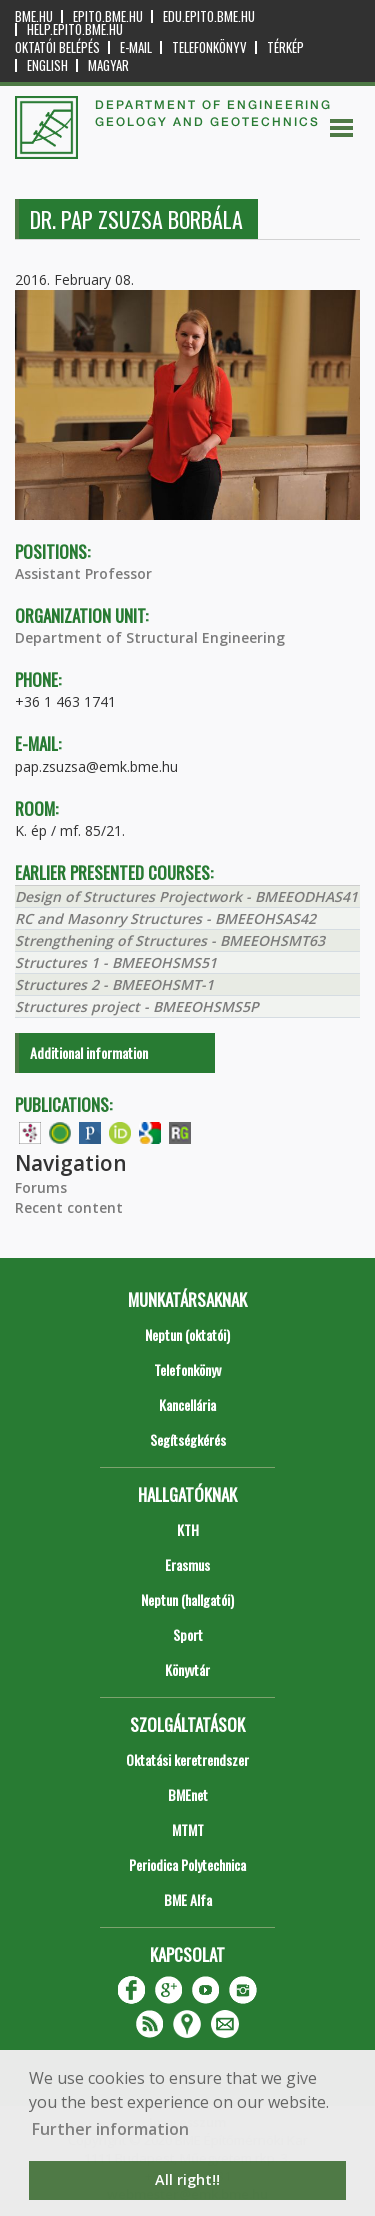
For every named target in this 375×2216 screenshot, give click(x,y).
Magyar (108, 65)
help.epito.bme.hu (75, 29)
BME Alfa (188, 1899)
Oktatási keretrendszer (187, 1759)
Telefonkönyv (209, 47)
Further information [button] (110, 2129)
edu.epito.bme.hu (209, 16)
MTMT (188, 1829)
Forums (41, 1187)
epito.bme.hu (108, 16)
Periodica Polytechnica (187, 1864)
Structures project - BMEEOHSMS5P (137, 1006)
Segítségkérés (188, 1439)
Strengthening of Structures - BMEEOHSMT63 (170, 940)
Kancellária (187, 1404)
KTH (188, 1529)
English (47, 65)
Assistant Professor (83, 573)
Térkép (285, 47)
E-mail (136, 47)
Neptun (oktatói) (187, 1334)
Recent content (69, 1207)
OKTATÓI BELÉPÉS (57, 47)
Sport (188, 1634)
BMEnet (188, 1794)
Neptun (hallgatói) (187, 1599)
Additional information (89, 1052)
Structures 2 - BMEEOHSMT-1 (114, 984)
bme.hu (34, 16)
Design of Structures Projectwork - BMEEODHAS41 (186, 896)
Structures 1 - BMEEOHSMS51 (116, 962)
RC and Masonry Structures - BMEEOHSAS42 (165, 918)
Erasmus (187, 1564)
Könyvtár (187, 1669)
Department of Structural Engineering (150, 637)
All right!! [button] (187, 2179)
